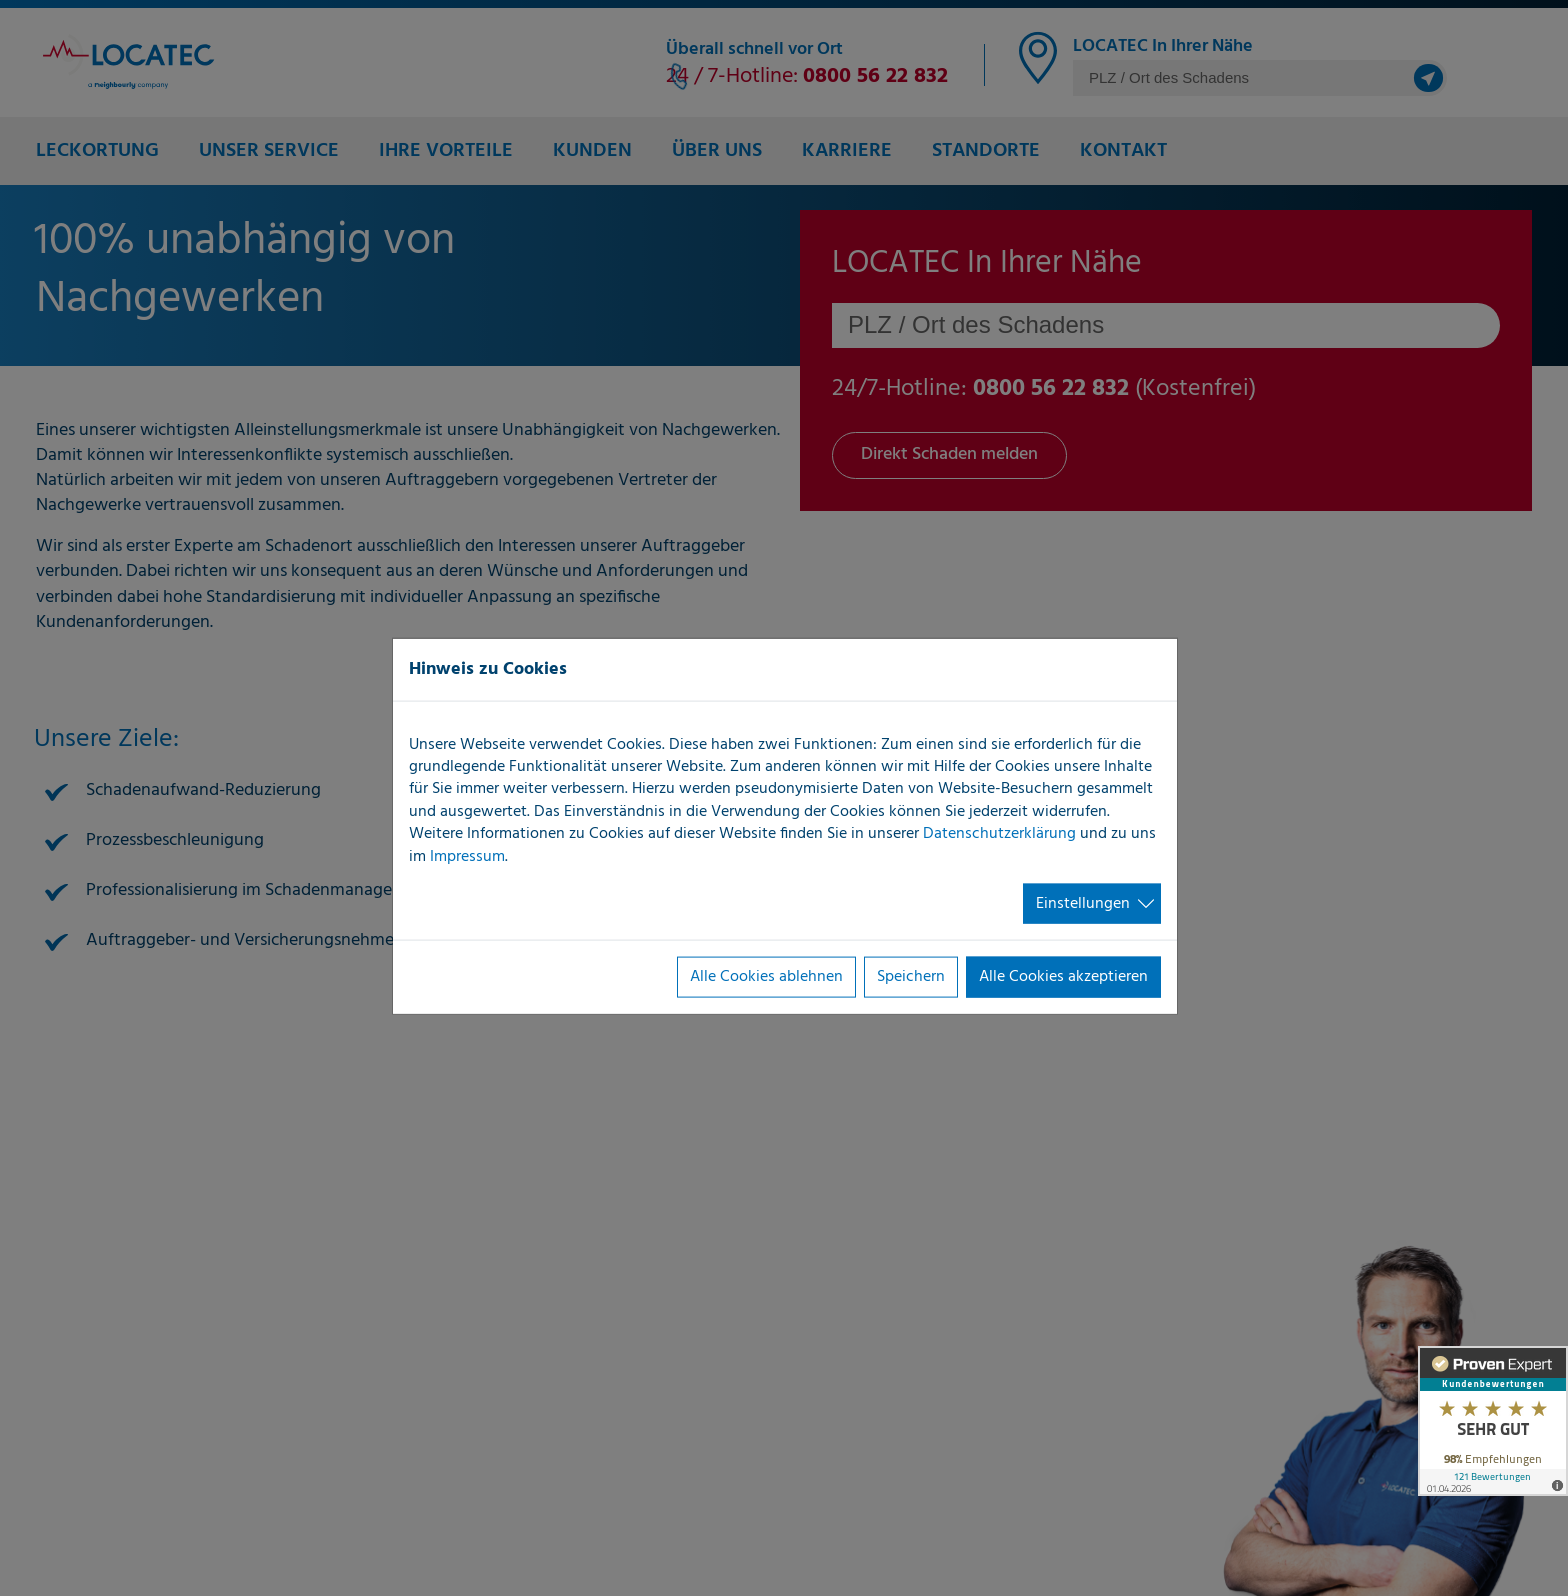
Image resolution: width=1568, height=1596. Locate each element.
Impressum (467, 856)
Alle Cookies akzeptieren (1063, 977)
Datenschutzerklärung (999, 834)
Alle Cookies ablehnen (766, 977)
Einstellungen (1083, 904)
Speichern (911, 977)
